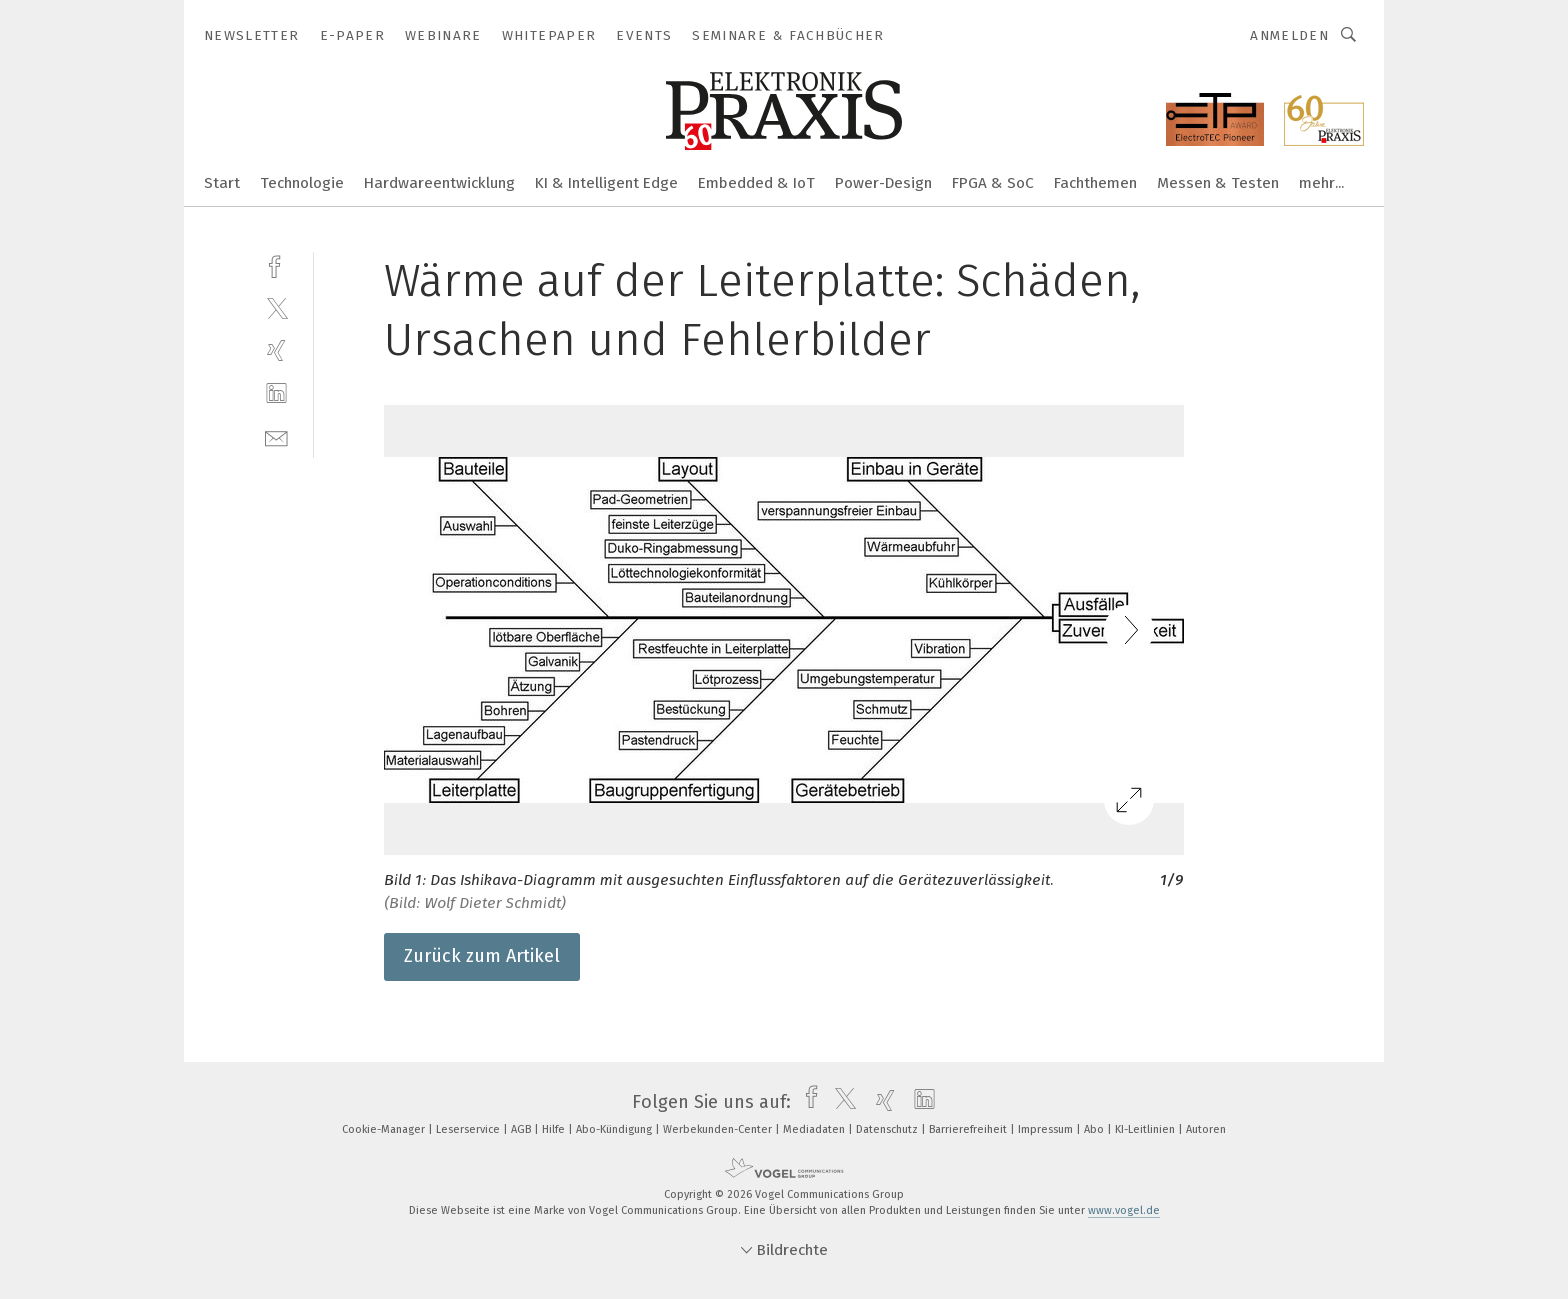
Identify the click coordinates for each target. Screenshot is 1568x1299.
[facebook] (276, 264)
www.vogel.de (1124, 1210)
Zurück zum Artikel (482, 956)
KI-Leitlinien (1146, 1129)
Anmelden (1289, 35)
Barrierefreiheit (969, 1129)
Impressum (1047, 1129)
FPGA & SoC (993, 183)
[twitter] (276, 307)
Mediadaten (815, 1129)
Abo (1095, 1129)
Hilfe (555, 1129)
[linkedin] (276, 393)
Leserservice (469, 1129)
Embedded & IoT (756, 183)
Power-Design (883, 183)
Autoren (1206, 1129)
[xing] (276, 350)
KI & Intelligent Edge (606, 183)
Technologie (302, 183)
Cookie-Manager (385, 1129)
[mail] (276, 436)
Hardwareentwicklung (439, 183)
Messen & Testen (1218, 183)
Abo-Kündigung (615, 1129)
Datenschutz (888, 1129)
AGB (522, 1129)
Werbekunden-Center (719, 1129)
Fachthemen (1095, 183)
